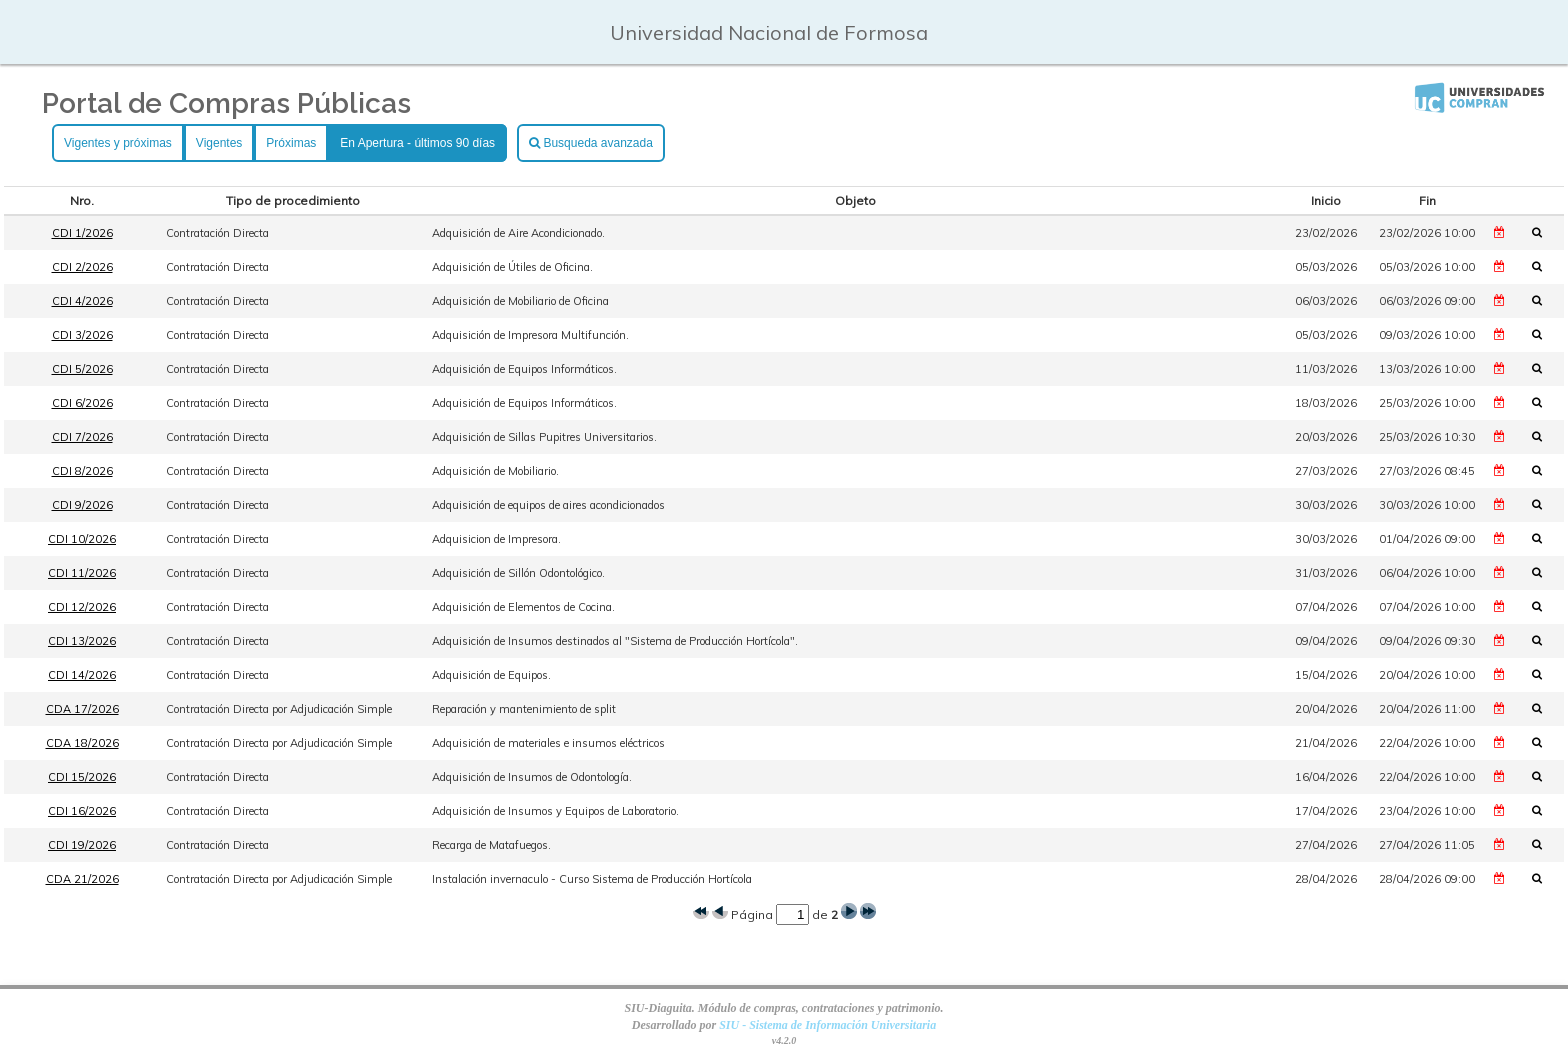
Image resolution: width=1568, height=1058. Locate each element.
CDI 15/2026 (82, 777)
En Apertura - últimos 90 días (417, 143)
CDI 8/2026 (82, 471)
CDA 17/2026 (82, 709)
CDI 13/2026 (82, 641)
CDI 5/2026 (82, 369)
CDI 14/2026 (82, 675)
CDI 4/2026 (82, 301)
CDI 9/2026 (82, 505)
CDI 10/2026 (82, 539)
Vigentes (219, 143)
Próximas (291, 143)
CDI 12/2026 (82, 607)
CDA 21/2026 (82, 879)
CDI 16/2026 (82, 811)
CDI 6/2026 (82, 403)
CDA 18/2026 (82, 743)
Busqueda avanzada (591, 143)
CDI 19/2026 (82, 845)
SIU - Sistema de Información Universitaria (827, 1025)
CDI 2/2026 (82, 267)
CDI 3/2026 (82, 335)
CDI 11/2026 (82, 573)
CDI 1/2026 (82, 233)
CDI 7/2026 (82, 437)
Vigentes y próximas (118, 143)
